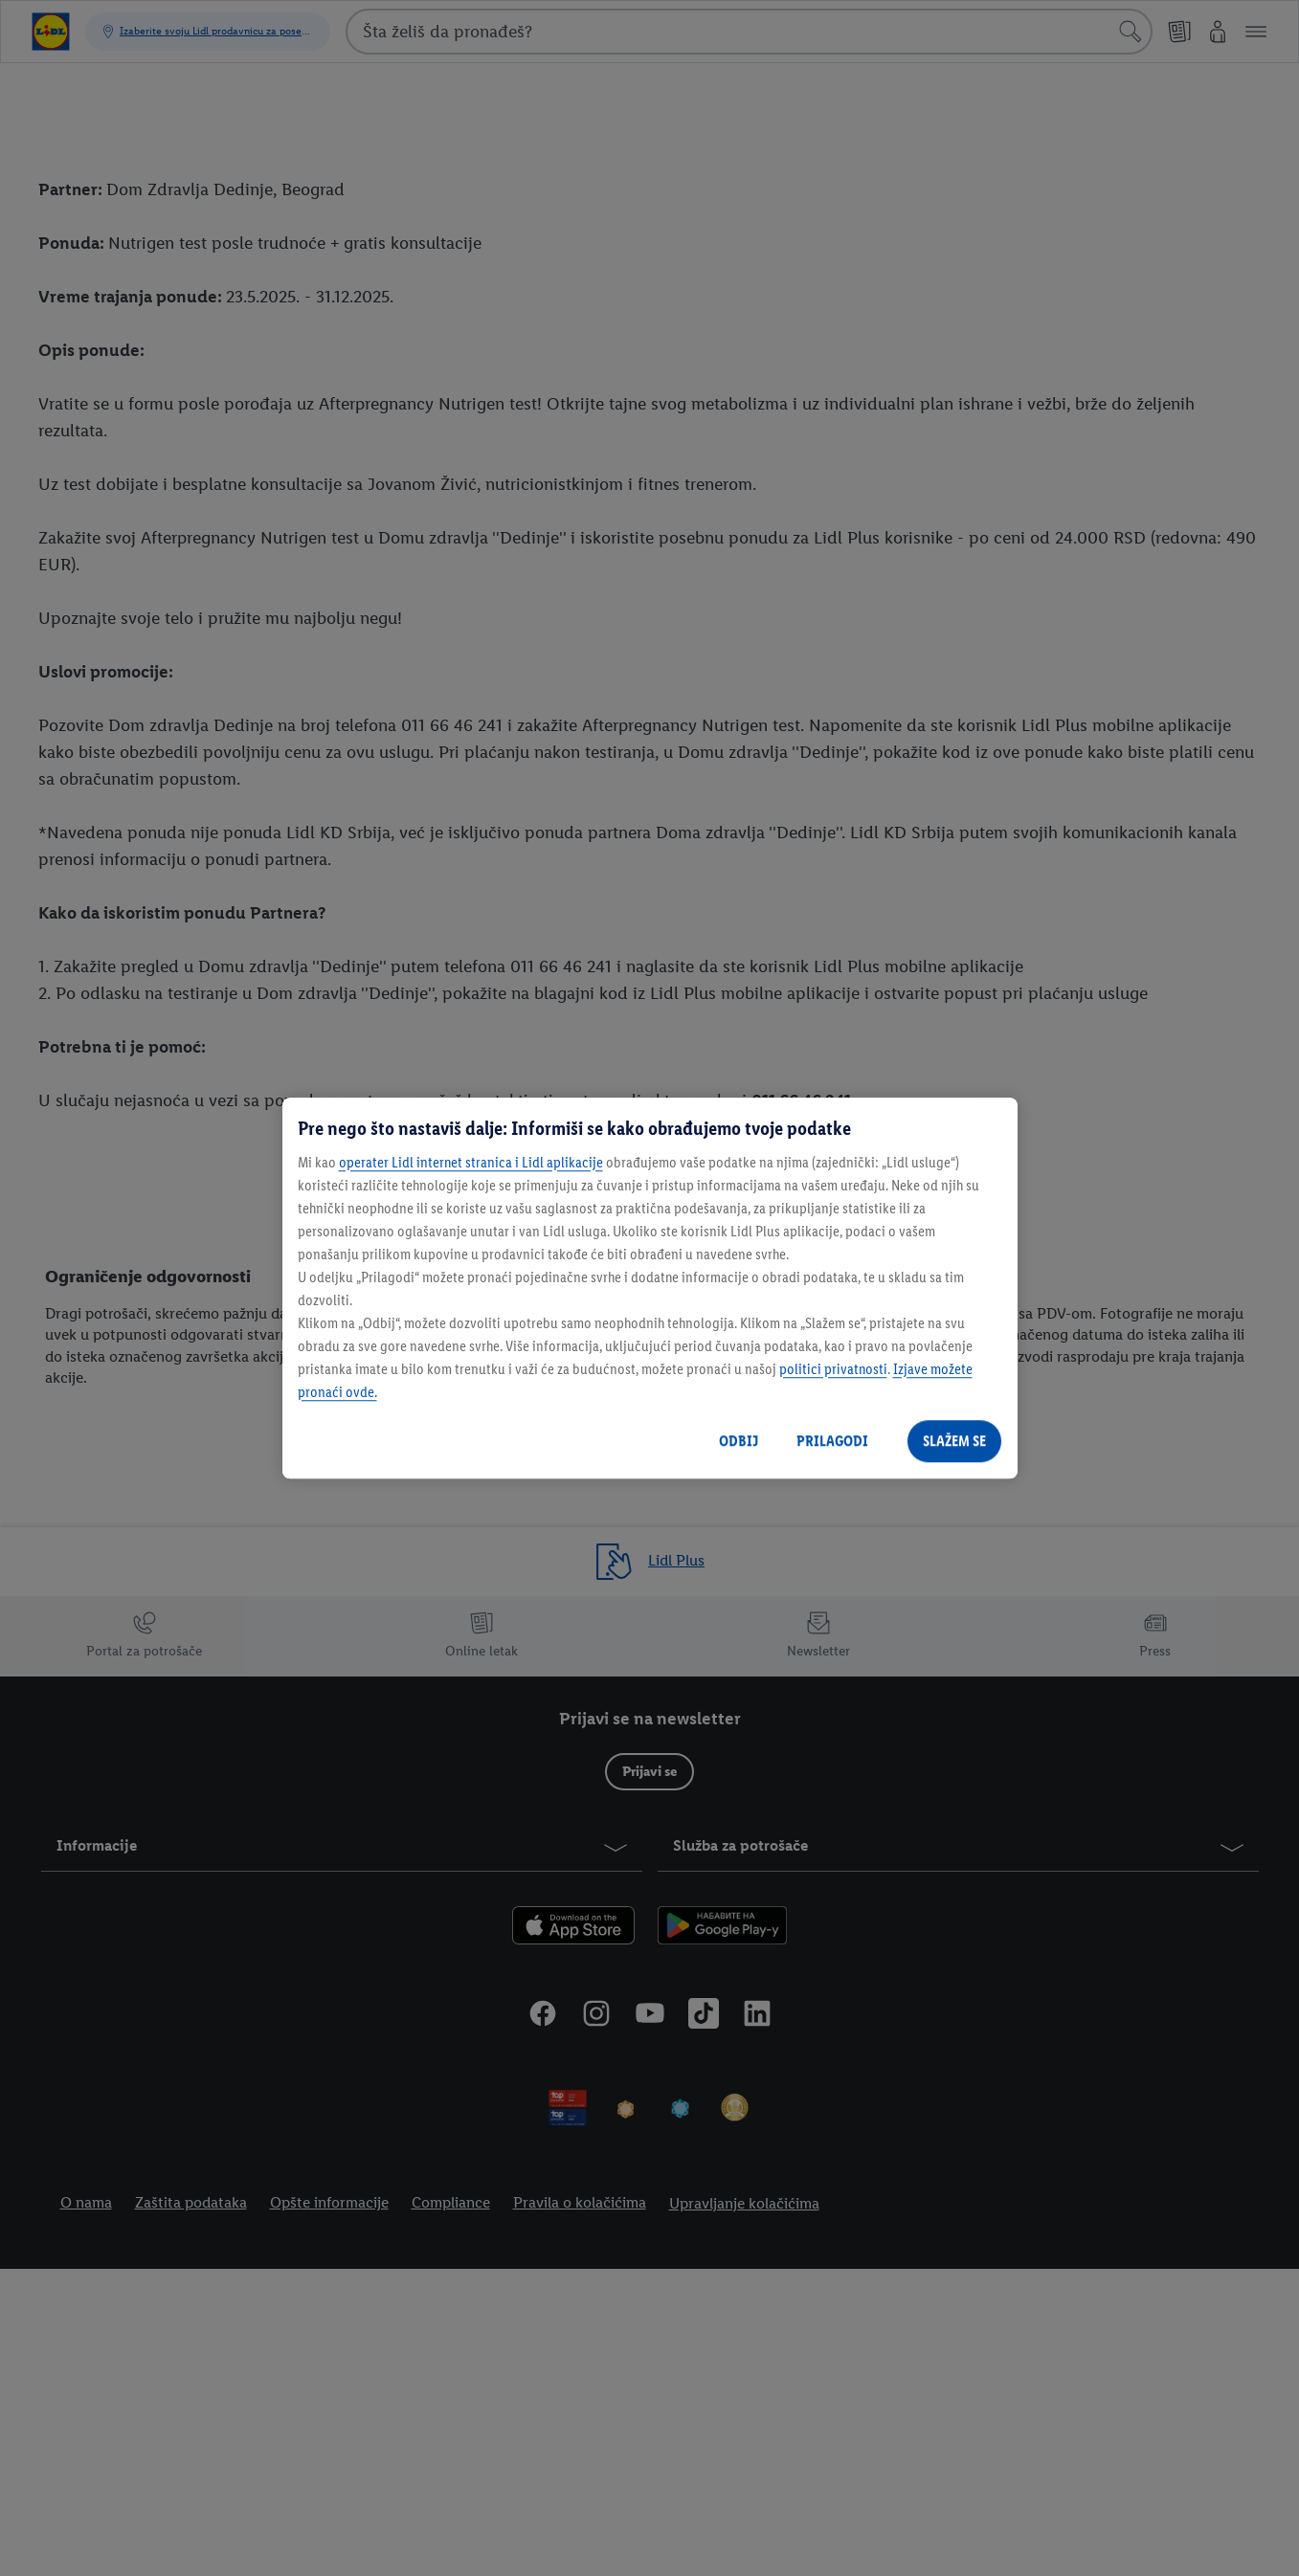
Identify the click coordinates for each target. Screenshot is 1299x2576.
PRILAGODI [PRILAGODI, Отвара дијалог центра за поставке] (832, 1441)
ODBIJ (738, 1441)
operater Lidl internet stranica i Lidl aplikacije (471, 1162)
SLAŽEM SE (954, 1441)
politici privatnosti (833, 1369)
